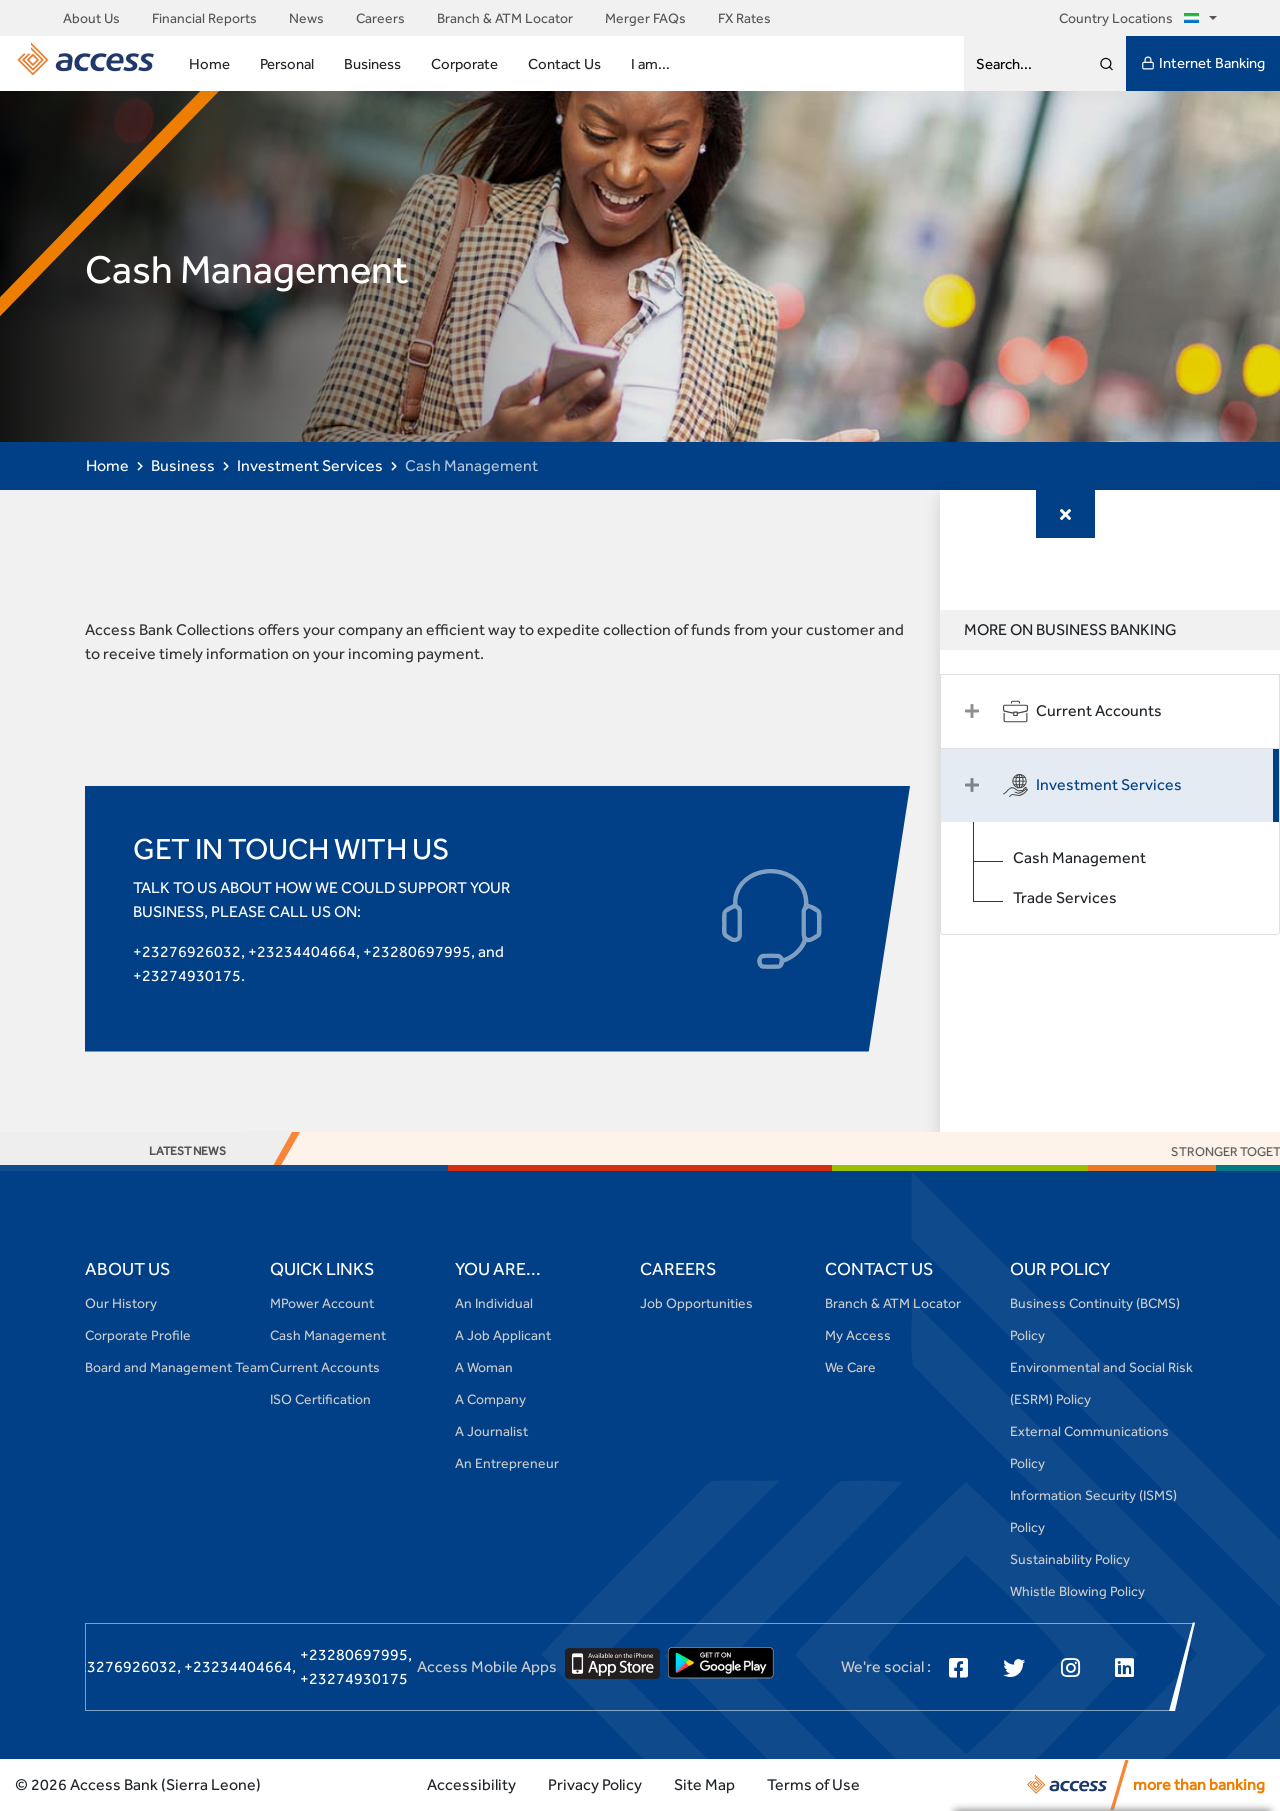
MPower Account (322, 1303)
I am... (650, 63)
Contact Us (564, 63)
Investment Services (310, 465)
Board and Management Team (177, 1367)
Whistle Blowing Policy (1077, 1591)
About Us (91, 18)
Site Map (704, 1784)
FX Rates (744, 18)
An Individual (494, 1303)
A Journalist (491, 1431)
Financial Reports (204, 18)
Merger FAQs (645, 18)
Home (209, 63)
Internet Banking (1203, 63)
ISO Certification (320, 1399)
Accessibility (471, 1784)
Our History (121, 1303)
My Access (858, 1335)
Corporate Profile (138, 1335)
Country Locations (1132, 18)
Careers (380, 18)
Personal (287, 63)
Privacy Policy (595, 1784)
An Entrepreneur (507, 1463)
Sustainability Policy (1070, 1559)
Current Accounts (325, 1367)
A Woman (484, 1367)
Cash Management (1079, 857)
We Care (850, 1367)
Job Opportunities (696, 1303)
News (306, 18)
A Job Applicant (503, 1335)
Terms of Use (813, 1784)
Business (372, 63)
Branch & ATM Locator (505, 18)
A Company (490, 1399)
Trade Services (1065, 897)
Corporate (464, 63)
